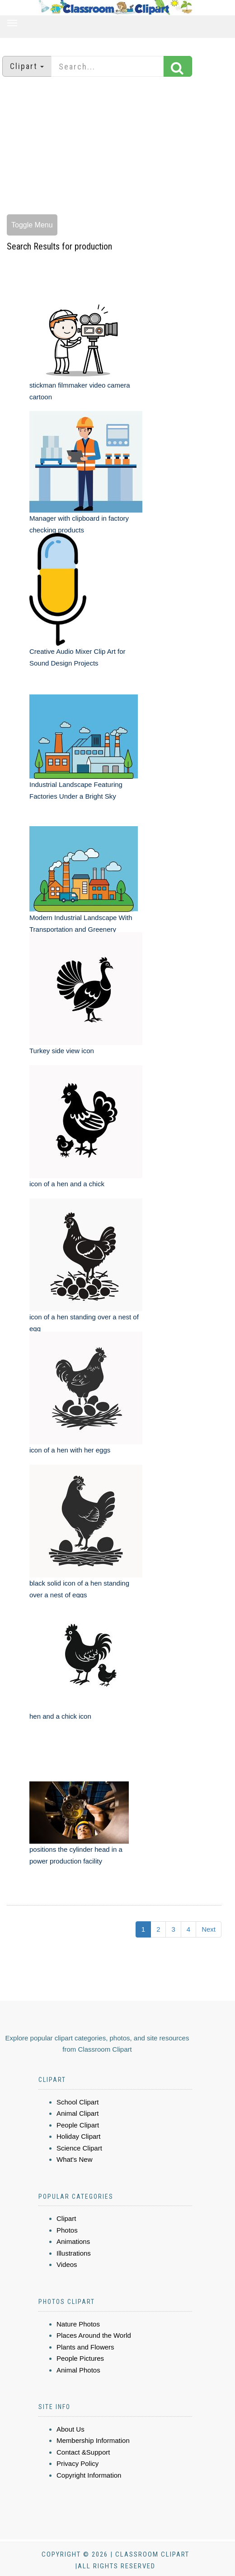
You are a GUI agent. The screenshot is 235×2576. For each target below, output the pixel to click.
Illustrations (73, 2253)
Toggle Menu (32, 225)
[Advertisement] (118, 146)
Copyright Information (88, 2475)
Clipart (66, 2218)
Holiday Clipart (78, 2136)
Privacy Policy (77, 2463)
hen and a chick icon (60, 1716)
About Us (70, 2429)
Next (209, 1929)
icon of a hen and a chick (66, 1184)
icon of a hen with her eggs (69, 1450)
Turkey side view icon (61, 1050)
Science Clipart (79, 2148)
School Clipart (77, 2102)
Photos (67, 2230)
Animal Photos (78, 2370)
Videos (66, 2264)
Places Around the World (93, 2335)
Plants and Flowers (85, 2347)
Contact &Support (83, 2452)
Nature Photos (78, 2324)
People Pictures (80, 2358)
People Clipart (77, 2125)
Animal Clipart (77, 2113)
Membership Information (93, 2440)
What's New (74, 2159)
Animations (73, 2241)
